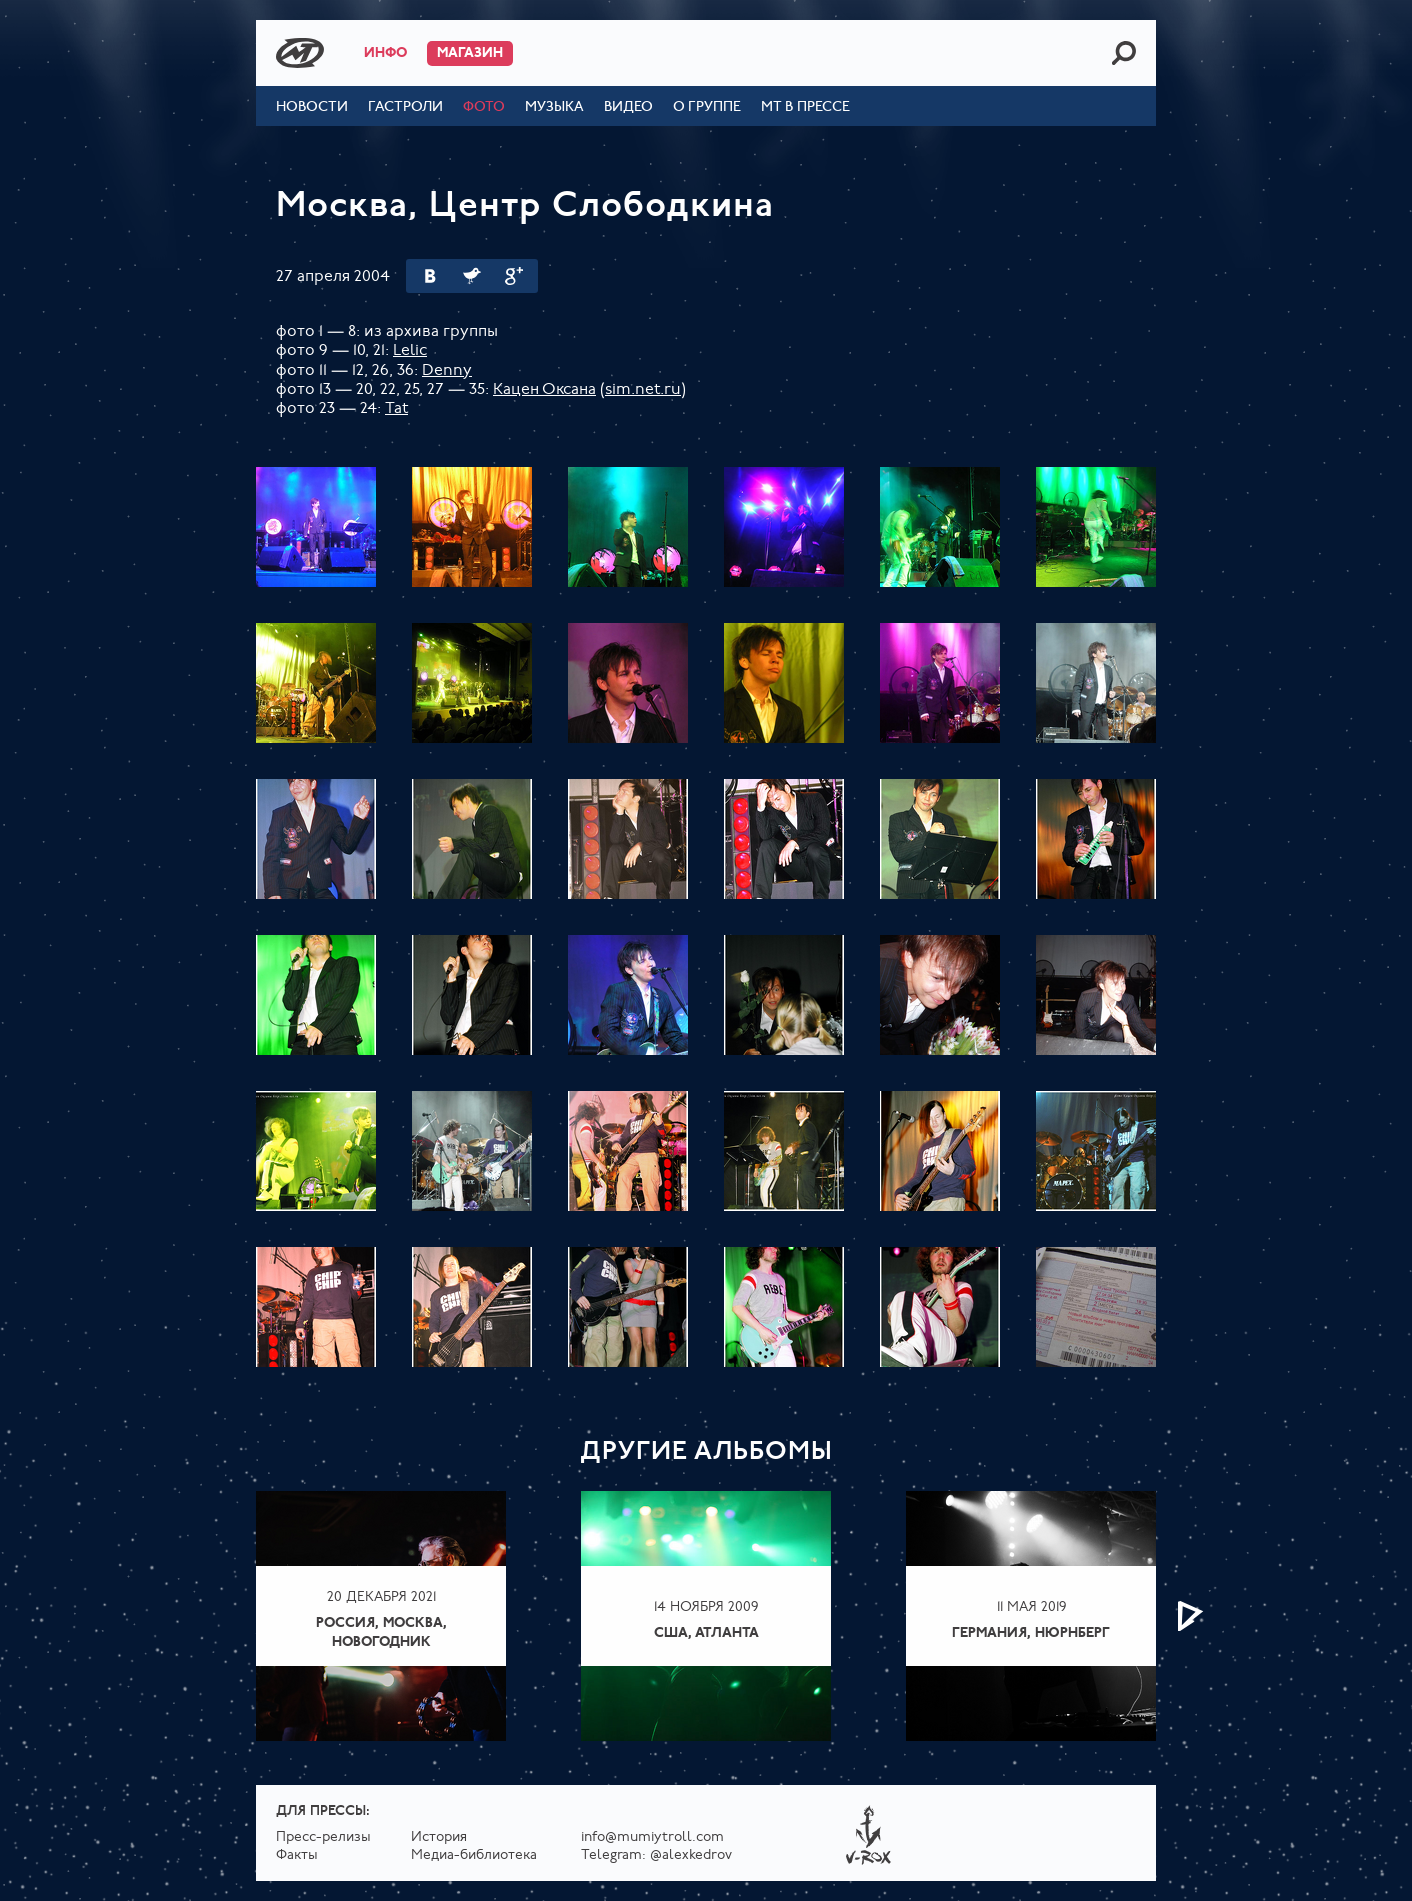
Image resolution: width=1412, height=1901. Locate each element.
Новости (312, 107)
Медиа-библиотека (474, 1855)
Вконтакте (430, 276)
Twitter (472, 276)
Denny (447, 371)
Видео (628, 107)
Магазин (470, 53)
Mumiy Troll (300, 53)
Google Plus (514, 276)
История (439, 1837)
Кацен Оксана (544, 390)
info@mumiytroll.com (652, 1837)
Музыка (554, 107)
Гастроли (405, 107)
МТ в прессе (805, 107)
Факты (297, 1855)
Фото (484, 107)
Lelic (410, 351)
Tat (396, 409)
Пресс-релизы (323, 1837)
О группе (707, 107)
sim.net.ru (643, 390)
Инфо (385, 53)
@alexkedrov (691, 1855)
